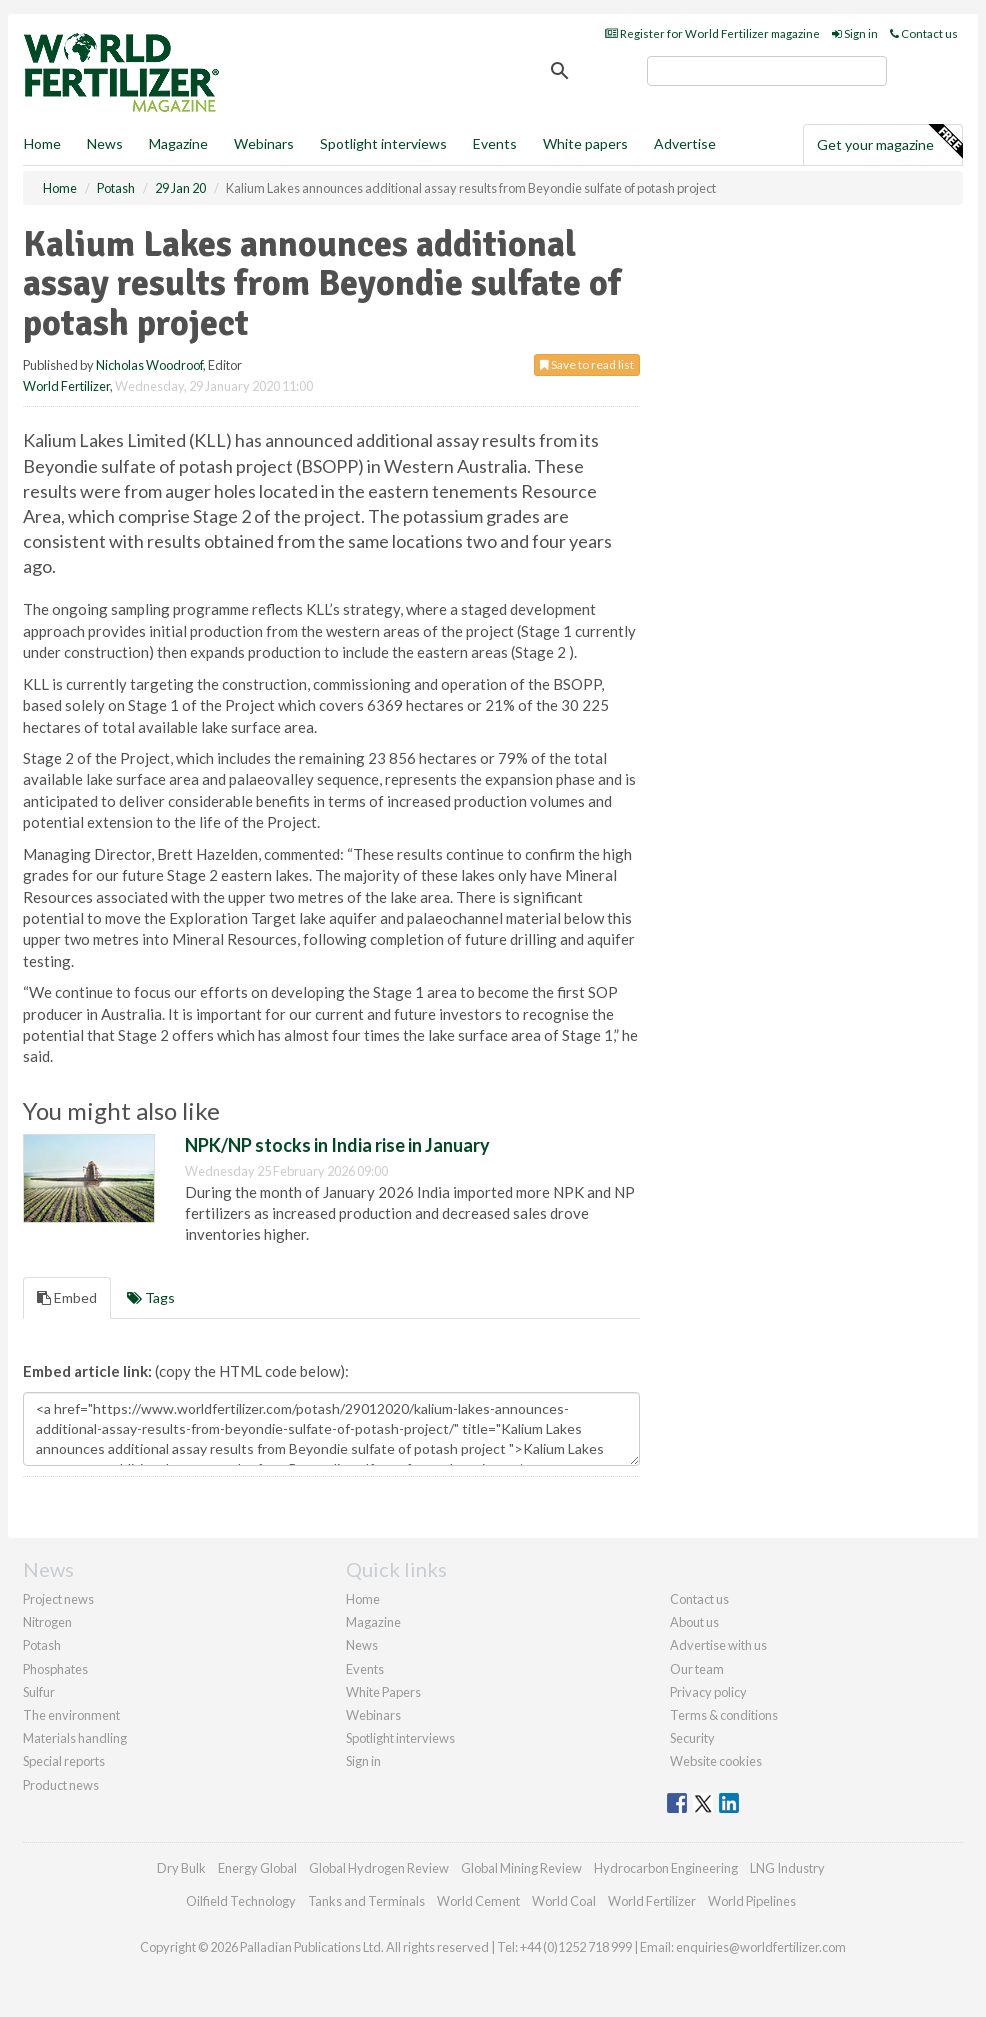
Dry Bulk (181, 1868)
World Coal (564, 1901)
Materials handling (75, 1738)
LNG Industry (787, 1868)
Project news (58, 1599)
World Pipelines (752, 1901)
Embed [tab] (67, 1297)
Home (42, 143)
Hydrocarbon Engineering (666, 1868)
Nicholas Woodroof (149, 365)
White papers (585, 143)
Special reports (64, 1761)
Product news (61, 1785)
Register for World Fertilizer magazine (712, 33)
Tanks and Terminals (366, 1901)
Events (495, 143)
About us (694, 1622)
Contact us (924, 33)
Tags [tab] (151, 1297)
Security (692, 1738)
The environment (71, 1715)
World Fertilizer (66, 386)
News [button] (105, 143)
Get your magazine (889, 142)
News (362, 1645)
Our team (697, 1669)
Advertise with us (718, 1645)
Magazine (178, 143)
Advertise (685, 143)
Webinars (264, 143)
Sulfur (39, 1692)
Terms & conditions (724, 1715)
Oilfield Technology (241, 1901)
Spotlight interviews (383, 143)
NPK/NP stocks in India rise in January (337, 1145)
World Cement (478, 1901)
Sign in (855, 33)
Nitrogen (47, 1622)
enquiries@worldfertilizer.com (761, 1947)
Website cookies (716, 1761)
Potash (42, 1645)
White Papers (383, 1692)
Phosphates (55, 1669)
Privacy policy (708, 1692)
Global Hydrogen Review (379, 1868)
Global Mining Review (521, 1868)
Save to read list (587, 364)
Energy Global (257, 1868)
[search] (767, 71)
